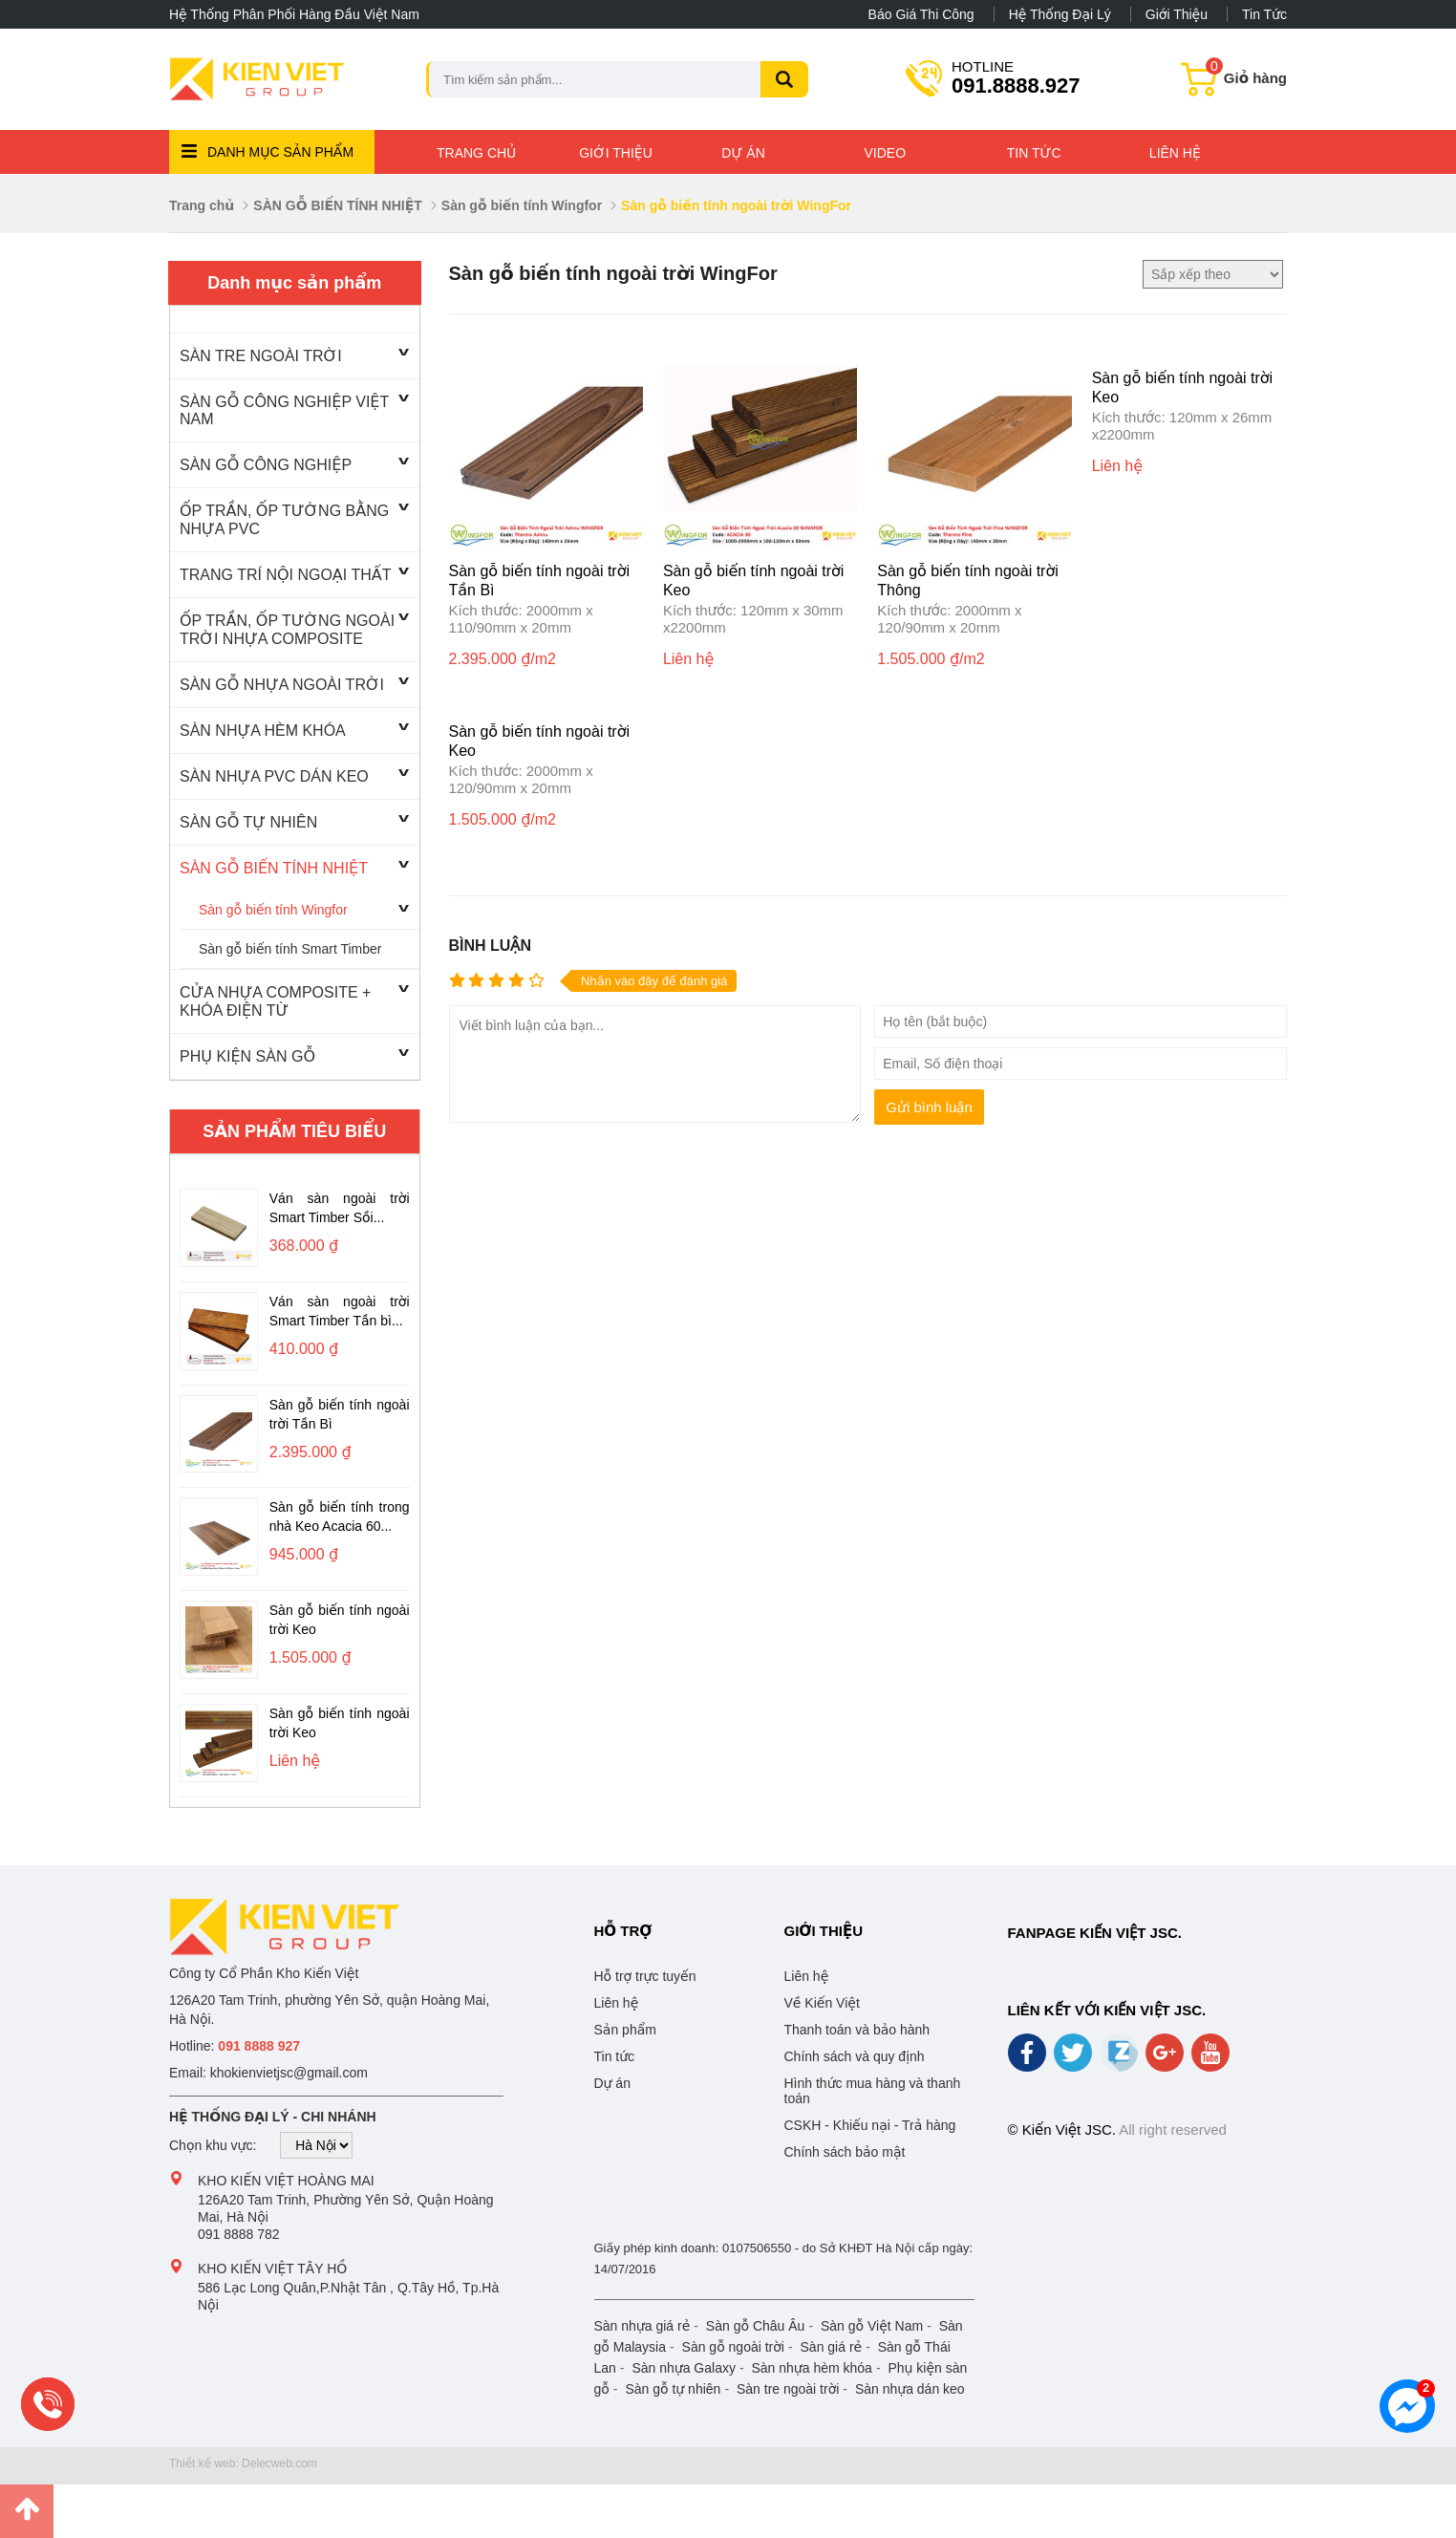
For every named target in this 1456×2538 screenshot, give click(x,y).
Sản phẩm (625, 2029)
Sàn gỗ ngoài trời (733, 2347)
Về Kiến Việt (822, 2003)
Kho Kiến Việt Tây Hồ (272, 2268)
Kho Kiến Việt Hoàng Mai (286, 2180)
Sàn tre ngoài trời (788, 2389)
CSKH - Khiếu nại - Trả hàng (870, 2125)
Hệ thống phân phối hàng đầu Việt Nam (294, 14)
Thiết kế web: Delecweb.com (243, 2463)
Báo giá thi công (921, 14)
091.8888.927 (1016, 77)
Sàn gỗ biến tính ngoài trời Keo (339, 1619)
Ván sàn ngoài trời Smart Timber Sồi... (339, 1208)
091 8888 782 (239, 2234)
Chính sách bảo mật (845, 2152)
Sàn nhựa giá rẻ (642, 2326)
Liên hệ (1175, 153)
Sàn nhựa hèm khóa (811, 2368)
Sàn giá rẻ (832, 2347)
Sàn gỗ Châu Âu (755, 2326)
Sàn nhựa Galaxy (684, 2368)
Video (886, 153)
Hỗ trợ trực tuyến (645, 1976)
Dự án (742, 153)
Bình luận (490, 945)
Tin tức (1264, 14)
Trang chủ (476, 153)
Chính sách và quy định (854, 2056)
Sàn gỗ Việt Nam (872, 2326)
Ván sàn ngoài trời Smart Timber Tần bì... (339, 1311)
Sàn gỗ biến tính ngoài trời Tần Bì (339, 1414)
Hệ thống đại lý (1060, 14)
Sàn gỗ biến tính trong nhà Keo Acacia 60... (339, 1516)
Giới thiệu (1177, 14)
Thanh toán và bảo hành (857, 2029)
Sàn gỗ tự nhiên (672, 2389)
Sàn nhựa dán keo (910, 2389)
